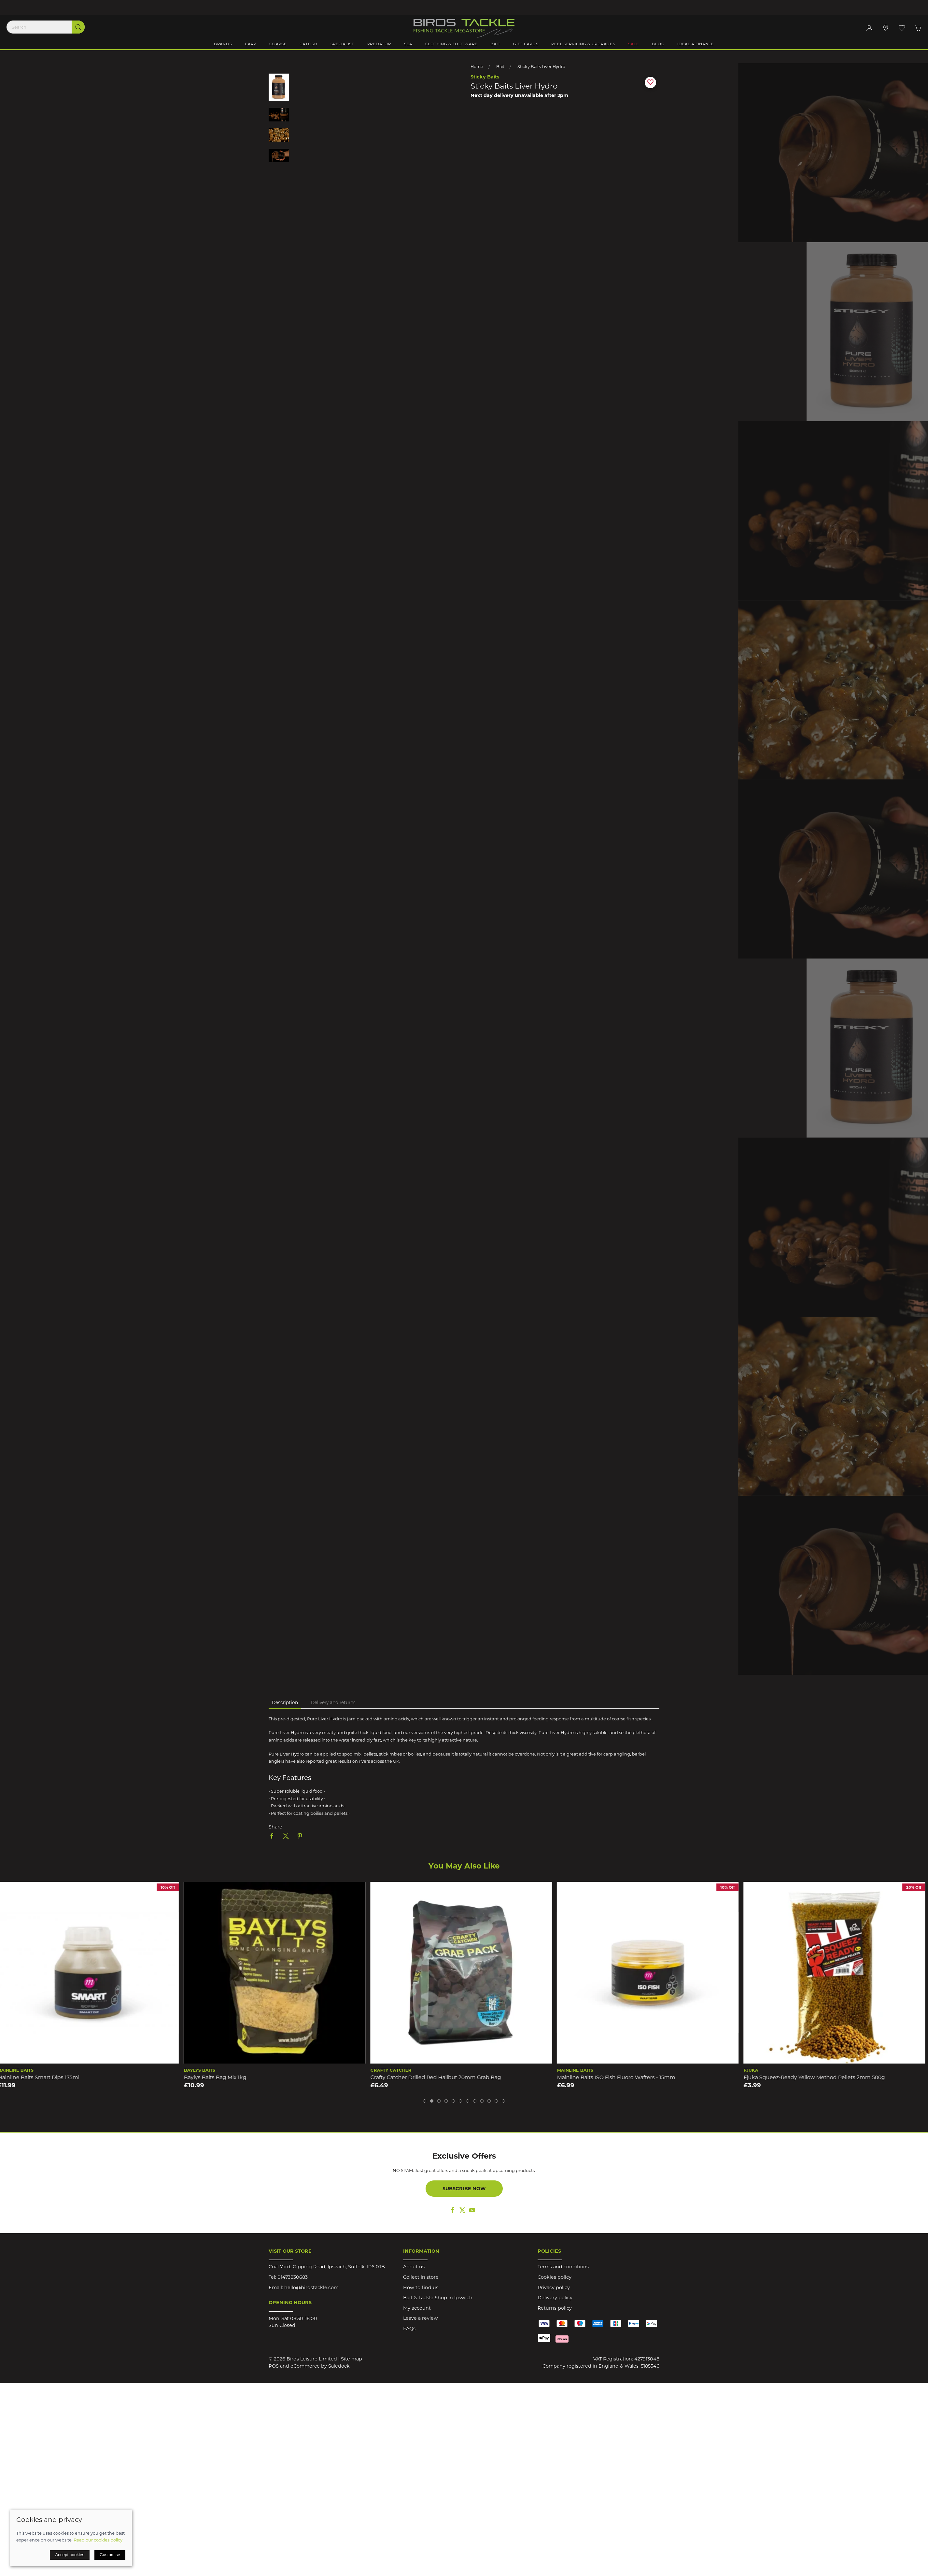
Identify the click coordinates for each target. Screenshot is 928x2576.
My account (417, 2308)
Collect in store (421, 2277)
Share (275, 1827)
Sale (633, 44)
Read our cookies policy (98, 2539)
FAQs (409, 2328)
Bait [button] (495, 44)
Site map (351, 2359)
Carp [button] (250, 44)
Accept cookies (69, 2554)
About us (414, 2267)
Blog (658, 44)
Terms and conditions (563, 2267)
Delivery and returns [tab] (333, 1702)
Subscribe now (464, 2188)
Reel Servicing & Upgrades (583, 44)
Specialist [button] (342, 44)
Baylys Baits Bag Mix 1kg (218, 2077)
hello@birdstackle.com (311, 2287)
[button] (902, 28)
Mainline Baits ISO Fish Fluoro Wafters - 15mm (619, 2077)
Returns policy (555, 2308)
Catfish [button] (308, 44)
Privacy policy (554, 2287)
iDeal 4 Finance (695, 44)
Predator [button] (379, 44)
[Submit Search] (78, 27)
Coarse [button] (278, 44)
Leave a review (420, 2318)
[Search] (46, 27)
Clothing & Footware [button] (451, 44)
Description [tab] (285, 1702)
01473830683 (292, 2277)
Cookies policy (554, 2277)
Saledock (339, 2366)
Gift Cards (525, 44)
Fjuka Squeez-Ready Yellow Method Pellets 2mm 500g (817, 2077)
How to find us (420, 2287)
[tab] (424, 2101)
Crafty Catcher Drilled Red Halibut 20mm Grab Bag (438, 2077)
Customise (110, 2554)
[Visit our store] (885, 28)
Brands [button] (223, 44)
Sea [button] (408, 44)
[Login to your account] (869, 28)
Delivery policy (555, 2298)
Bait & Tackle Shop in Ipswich (437, 2298)
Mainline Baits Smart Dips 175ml (41, 2077)
